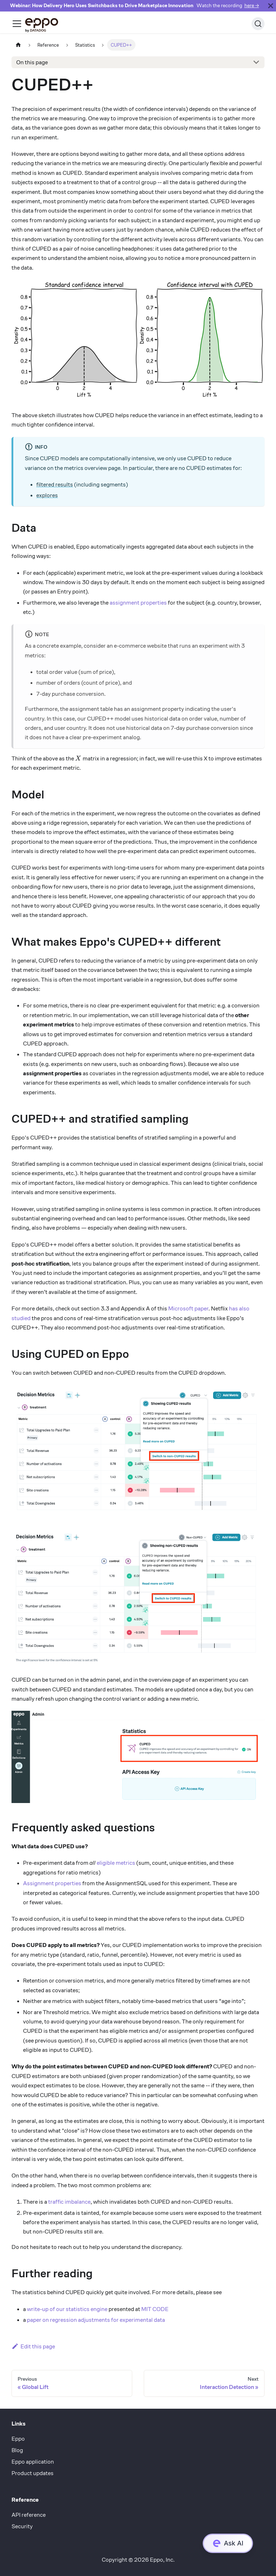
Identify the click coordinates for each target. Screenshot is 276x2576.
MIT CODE (155, 2309)
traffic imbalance (69, 2202)
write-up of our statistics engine (67, 2309)
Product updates (33, 2473)
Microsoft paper (188, 1308)
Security (22, 2526)
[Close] (270, 5)
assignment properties (138, 603)
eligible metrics (116, 1863)
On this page (32, 62)
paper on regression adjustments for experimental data (96, 2320)
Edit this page (33, 2346)
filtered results (54, 484)
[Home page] (18, 44)
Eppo (18, 2439)
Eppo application (33, 2462)
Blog (17, 2450)
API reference (29, 2515)
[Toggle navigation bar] (17, 23)
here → (251, 5)
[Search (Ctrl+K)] (258, 23)
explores (47, 495)
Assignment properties (52, 1883)
